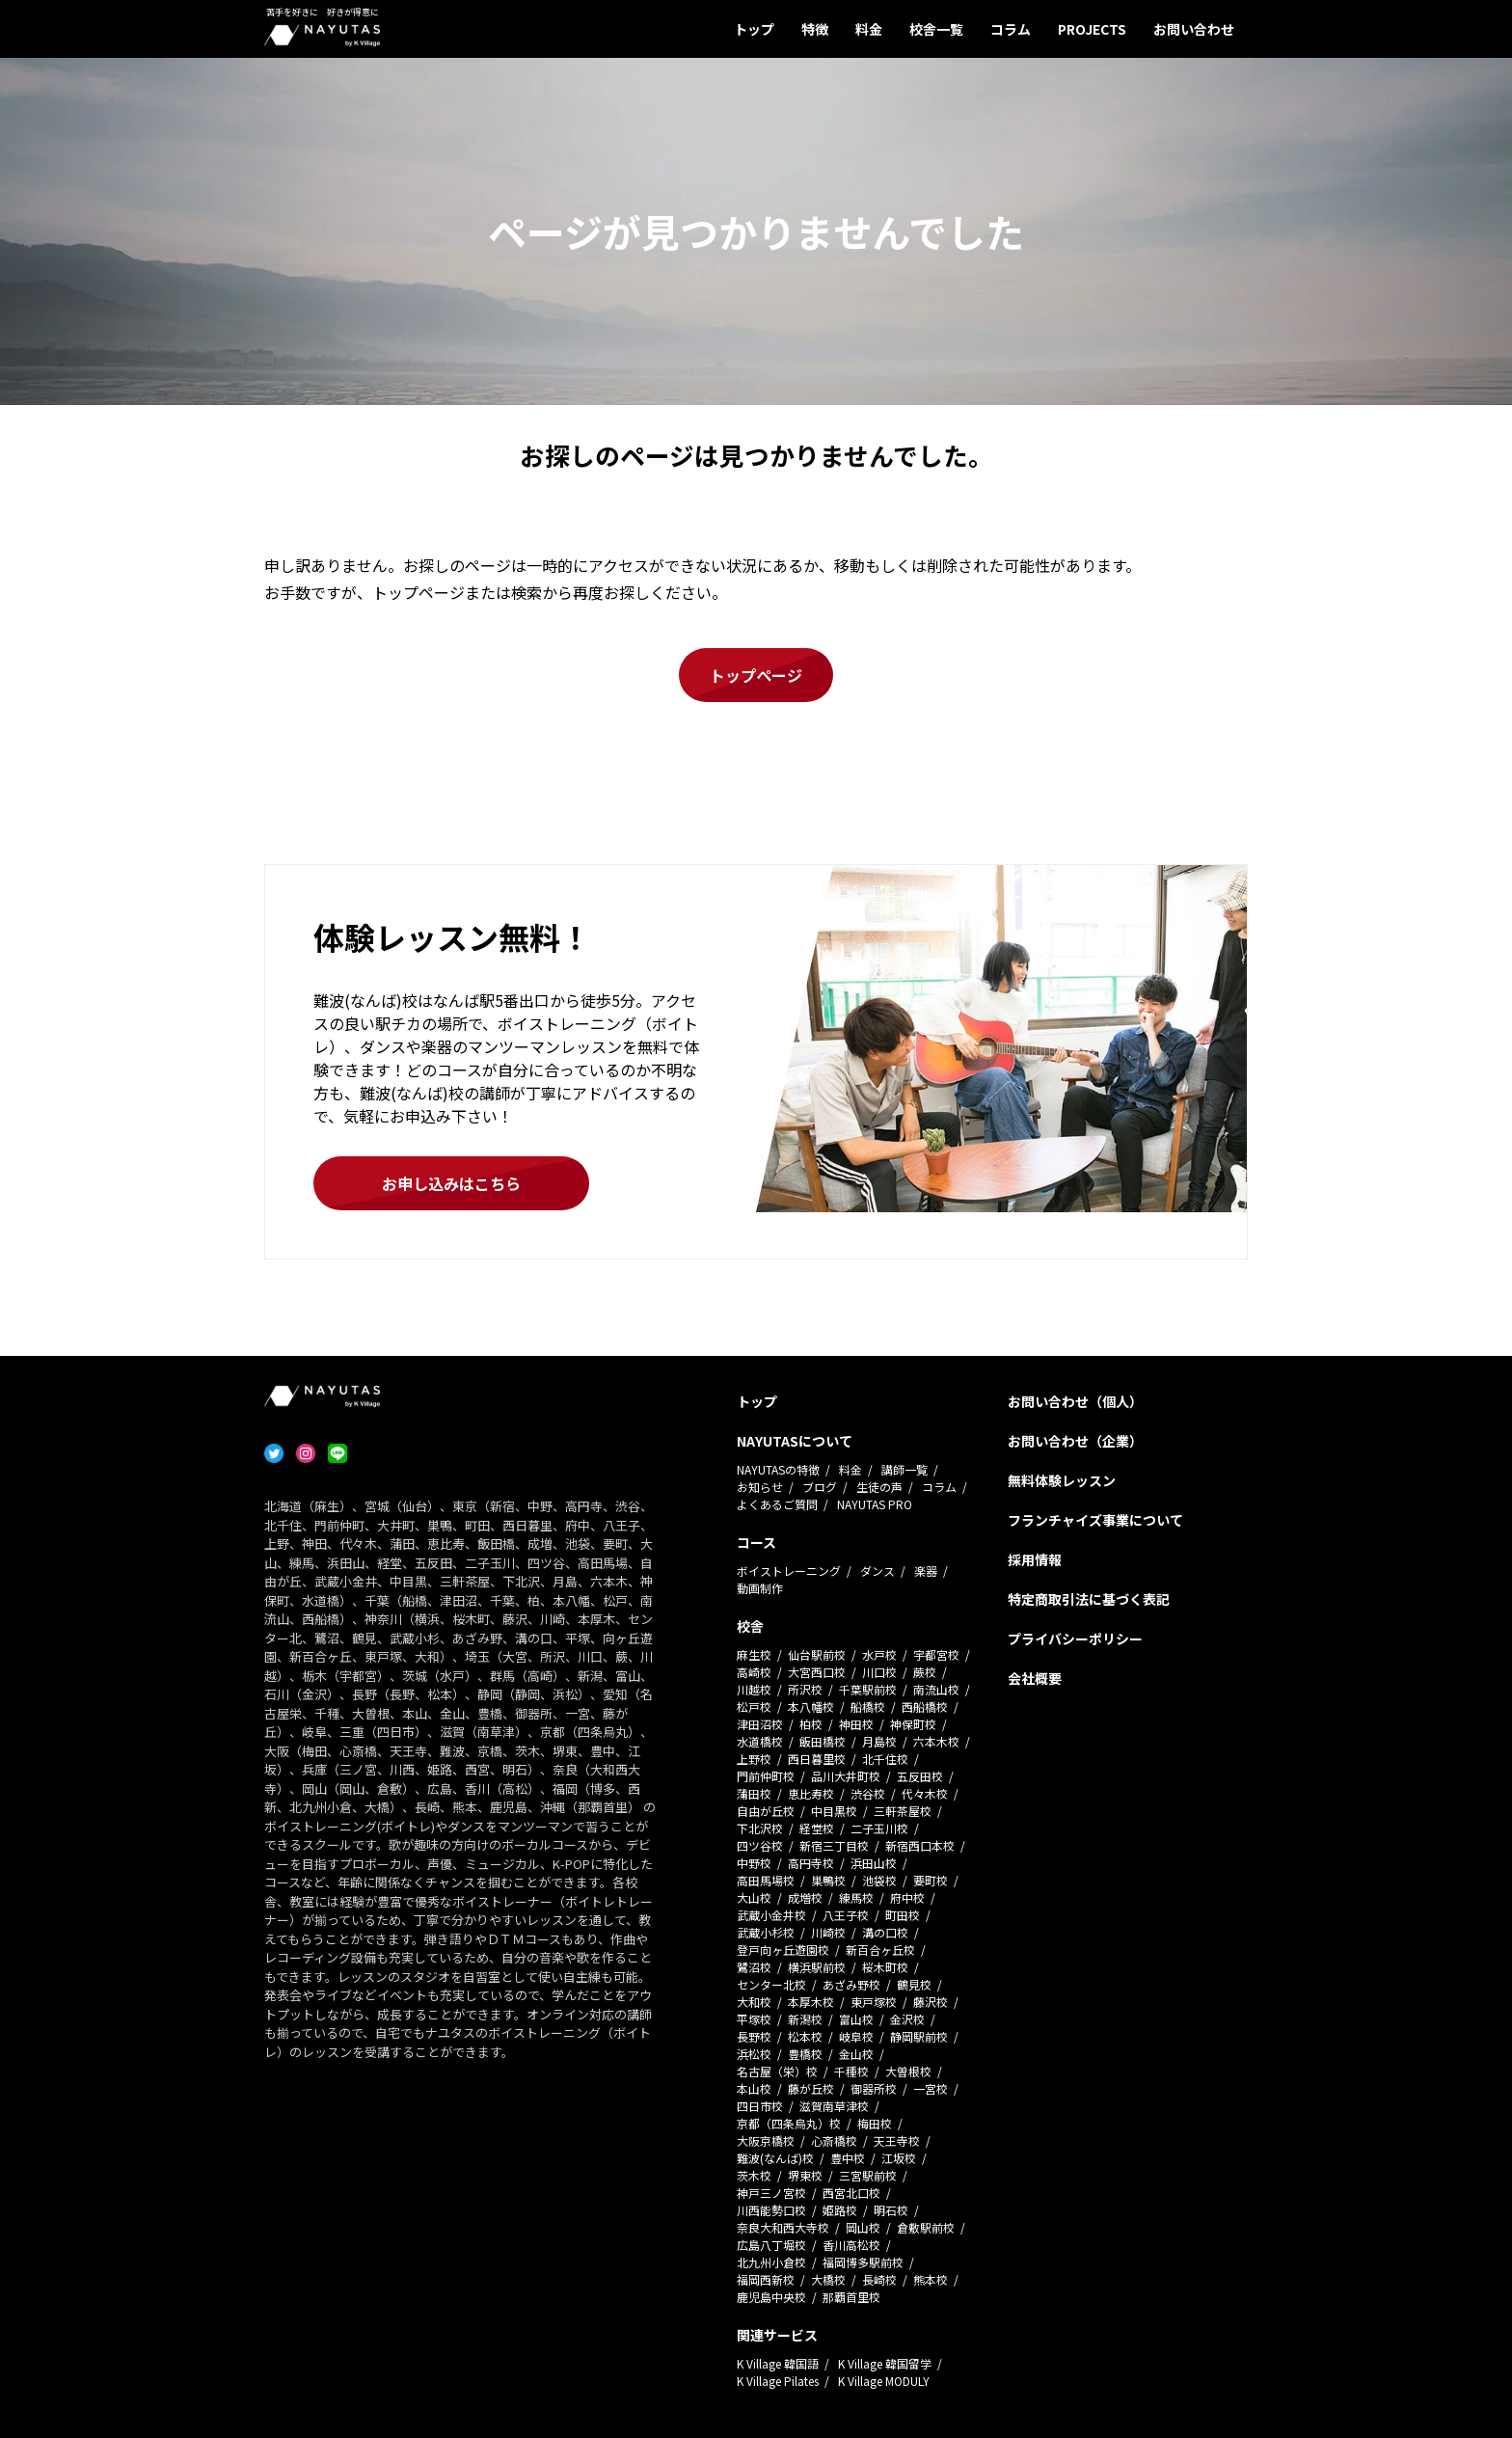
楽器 (925, 1570)
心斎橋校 (834, 2140)
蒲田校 (754, 1793)
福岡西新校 (766, 2279)
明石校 (891, 2210)
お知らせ (760, 1486)
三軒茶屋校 (903, 1810)
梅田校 (874, 2123)
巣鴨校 (828, 1880)
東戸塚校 (873, 2001)
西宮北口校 (851, 2192)
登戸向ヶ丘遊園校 (783, 1949)
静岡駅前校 (919, 2036)
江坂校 (898, 2158)
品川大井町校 (845, 1776)
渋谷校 (867, 1793)
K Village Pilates (778, 2380)
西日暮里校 (817, 1758)
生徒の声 (879, 1486)
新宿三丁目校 (834, 1845)
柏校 (811, 1724)
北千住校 (885, 1758)
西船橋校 (925, 1706)
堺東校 (805, 2175)
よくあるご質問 (777, 1504)
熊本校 (930, 2279)
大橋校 (828, 2279)
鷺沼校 (754, 1967)
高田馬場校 (766, 1880)
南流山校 (936, 1689)
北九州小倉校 (771, 2262)
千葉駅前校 (868, 1689)
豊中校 (847, 2158)
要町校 (930, 1880)
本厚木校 (811, 2001)
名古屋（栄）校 (777, 2071)
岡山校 (863, 2227)
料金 (868, 29)
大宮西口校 (817, 1672)
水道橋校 (760, 1741)
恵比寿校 (811, 1793)
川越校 (754, 1689)
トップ (754, 29)
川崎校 (828, 1932)
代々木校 (925, 1793)
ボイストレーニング (789, 1570)
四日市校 (760, 2106)
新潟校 (805, 2019)
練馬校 (856, 1897)
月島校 (879, 1741)
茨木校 (754, 2175)
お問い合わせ (1193, 29)
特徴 (814, 29)
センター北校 (771, 1984)
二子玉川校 (879, 1828)
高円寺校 (811, 1863)
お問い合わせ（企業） (1075, 1440)
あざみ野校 (851, 1984)
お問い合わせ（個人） (1075, 1401)
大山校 (754, 1897)
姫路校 (840, 2210)
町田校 (902, 1915)
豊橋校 (805, 2053)
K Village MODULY (884, 2380)
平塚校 (754, 2019)
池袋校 (879, 1880)
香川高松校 (851, 2244)
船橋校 (867, 1706)
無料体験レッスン (1062, 1480)
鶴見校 (914, 1984)
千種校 (851, 2071)
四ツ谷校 (760, 1845)
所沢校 (805, 1689)
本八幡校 (811, 1706)
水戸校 (879, 1654)
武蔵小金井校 (771, 1915)
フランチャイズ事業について (1095, 1520)
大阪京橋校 (766, 2140)
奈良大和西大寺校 (783, 2227)
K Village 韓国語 (778, 2363)
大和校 (754, 2001)
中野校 (754, 1863)
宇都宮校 (936, 1654)
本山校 (754, 2088)
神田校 (856, 1724)
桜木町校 (885, 1967)
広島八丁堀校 (771, 2244)
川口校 (879, 1672)
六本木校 (936, 1741)
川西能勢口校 (771, 2210)
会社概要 (1035, 1678)
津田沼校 (760, 1724)
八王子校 (846, 1915)
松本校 (805, 2036)
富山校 (856, 2019)
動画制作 (760, 1588)
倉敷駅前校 (926, 2227)
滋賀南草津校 (834, 2106)
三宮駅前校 (868, 2175)
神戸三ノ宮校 (771, 2192)
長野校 (754, 2036)
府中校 (907, 1897)
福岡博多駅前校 (863, 2262)
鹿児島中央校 (771, 2297)
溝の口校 (885, 1932)
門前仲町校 (766, 1776)
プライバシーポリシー (1075, 1638)
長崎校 (879, 2279)
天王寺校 (897, 2140)
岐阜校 (856, 2036)
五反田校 (920, 1776)
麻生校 (754, 1654)
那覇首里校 (851, 2297)
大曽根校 (908, 2071)
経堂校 (816, 1828)
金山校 (856, 2053)
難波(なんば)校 (775, 2158)
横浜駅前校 (817, 1967)
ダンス (877, 1570)
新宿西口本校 (920, 1845)
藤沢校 (930, 2001)
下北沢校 (760, 1828)
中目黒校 (834, 1810)
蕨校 (924, 1672)
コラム (1010, 29)
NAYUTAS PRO (874, 1504)
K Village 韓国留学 (885, 2363)
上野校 (754, 1758)
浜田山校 (873, 1863)
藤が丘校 (811, 2088)
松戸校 (754, 1706)
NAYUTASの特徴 (778, 1469)
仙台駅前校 (817, 1654)
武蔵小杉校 (766, 1932)
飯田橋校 (822, 1741)
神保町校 (913, 1724)
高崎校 (754, 1672)
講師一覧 (904, 1469)
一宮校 (930, 2088)
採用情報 (1035, 1559)
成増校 (805, 1897)
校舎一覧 (936, 29)
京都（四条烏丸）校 (789, 2123)
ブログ (819, 1486)
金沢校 (907, 2019)
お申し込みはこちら (451, 1183)
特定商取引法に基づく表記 (1089, 1599)
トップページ (756, 675)
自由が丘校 (766, 1810)
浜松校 (754, 2053)
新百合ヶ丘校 (880, 1949)
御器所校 (873, 2088)
